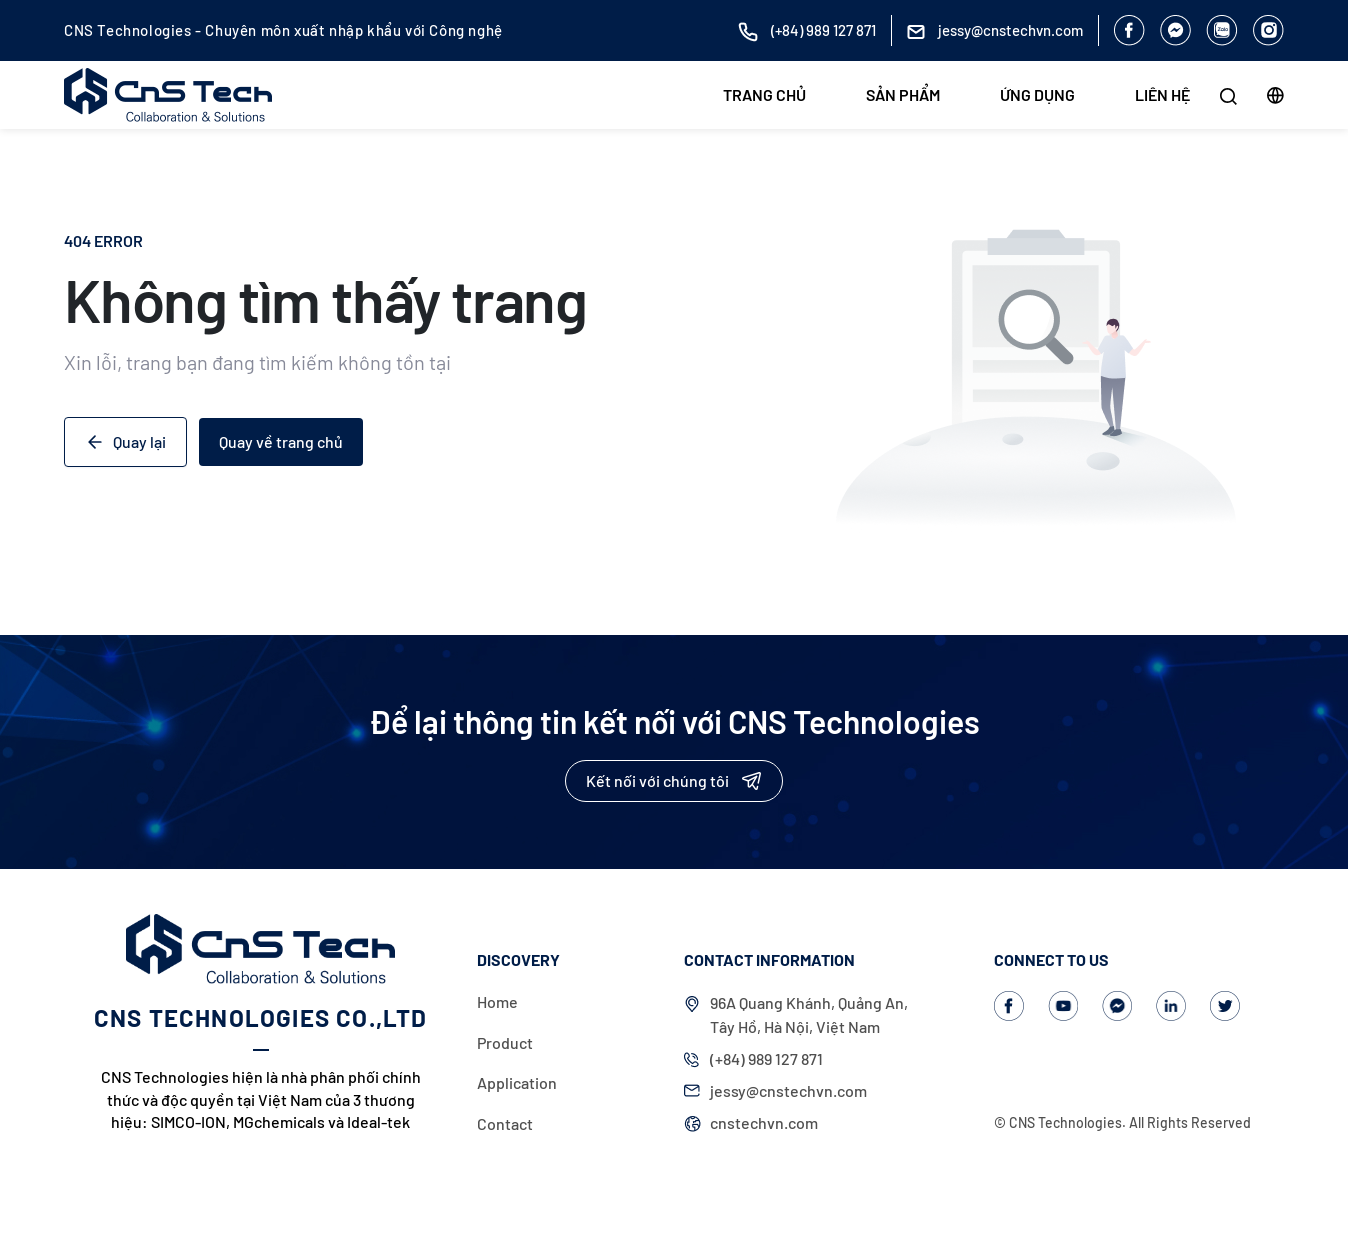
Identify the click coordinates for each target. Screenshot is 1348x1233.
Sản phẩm (903, 94)
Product (505, 1042)
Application (517, 1082)
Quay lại (125, 442)
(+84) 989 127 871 (766, 1058)
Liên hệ (1162, 94)
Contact (505, 1123)
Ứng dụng (1037, 94)
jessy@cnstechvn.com (788, 1090)
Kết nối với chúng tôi (674, 780)
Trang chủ (764, 94)
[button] (1275, 95)
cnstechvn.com (764, 1122)
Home (497, 1001)
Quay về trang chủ (281, 441)
